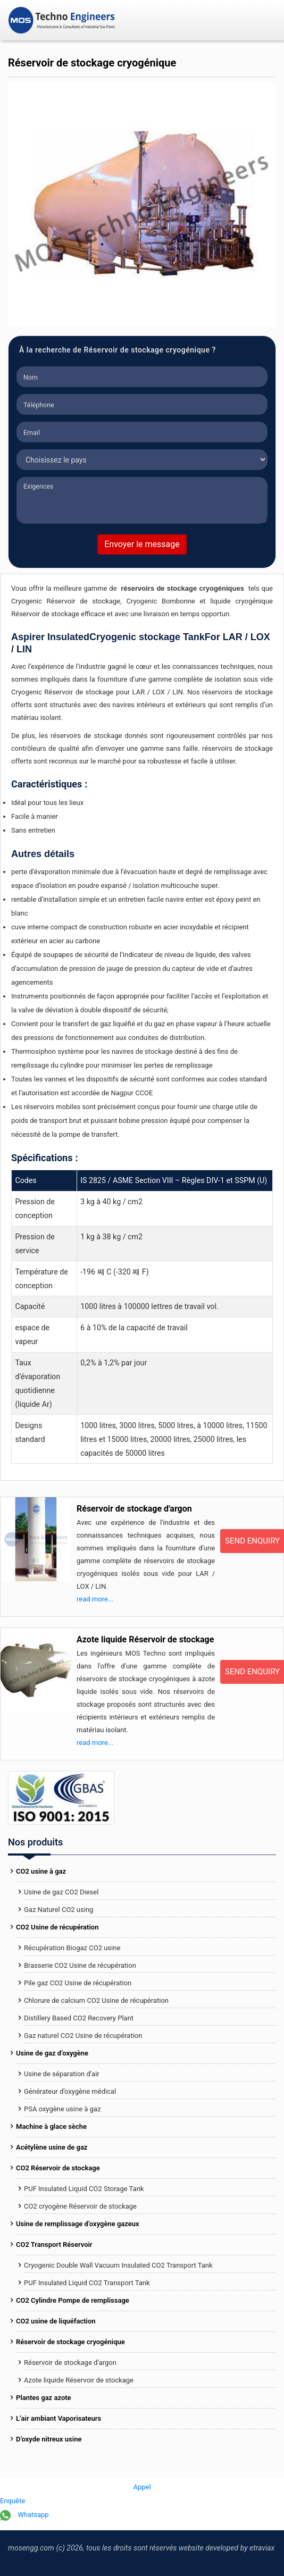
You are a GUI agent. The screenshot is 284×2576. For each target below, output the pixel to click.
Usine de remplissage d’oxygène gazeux (77, 2224)
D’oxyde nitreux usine (48, 2439)
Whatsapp (24, 2515)
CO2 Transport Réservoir (54, 2244)
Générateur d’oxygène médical (70, 2091)
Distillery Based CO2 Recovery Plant (78, 2018)
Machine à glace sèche (51, 2126)
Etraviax (261, 2548)
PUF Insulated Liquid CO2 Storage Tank (84, 2189)
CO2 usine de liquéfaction (56, 2321)
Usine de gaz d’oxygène (52, 2053)
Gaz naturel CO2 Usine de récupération (83, 2036)
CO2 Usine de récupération (57, 1927)
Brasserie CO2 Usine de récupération (80, 1965)
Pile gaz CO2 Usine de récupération (77, 1983)
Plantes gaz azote (43, 2398)
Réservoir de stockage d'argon (134, 1509)
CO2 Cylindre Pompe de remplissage (72, 2300)
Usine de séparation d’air (61, 2074)
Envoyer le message (141, 544)
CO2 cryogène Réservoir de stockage (80, 2206)
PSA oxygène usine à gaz (62, 2109)
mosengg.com (31, 2548)
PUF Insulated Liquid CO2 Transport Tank (87, 2283)
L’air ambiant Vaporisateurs (58, 2418)
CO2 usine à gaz (41, 1871)
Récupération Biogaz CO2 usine (72, 1948)
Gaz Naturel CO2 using (58, 1910)
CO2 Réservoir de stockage (58, 2168)
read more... (95, 1599)
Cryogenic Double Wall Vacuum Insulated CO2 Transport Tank (118, 2265)
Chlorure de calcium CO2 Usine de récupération (96, 2000)
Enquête (12, 2501)
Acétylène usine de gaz (51, 2147)
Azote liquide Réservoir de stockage (145, 1639)
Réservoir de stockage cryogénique (70, 2342)
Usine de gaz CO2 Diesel (61, 1892)
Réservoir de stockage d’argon (70, 2363)
